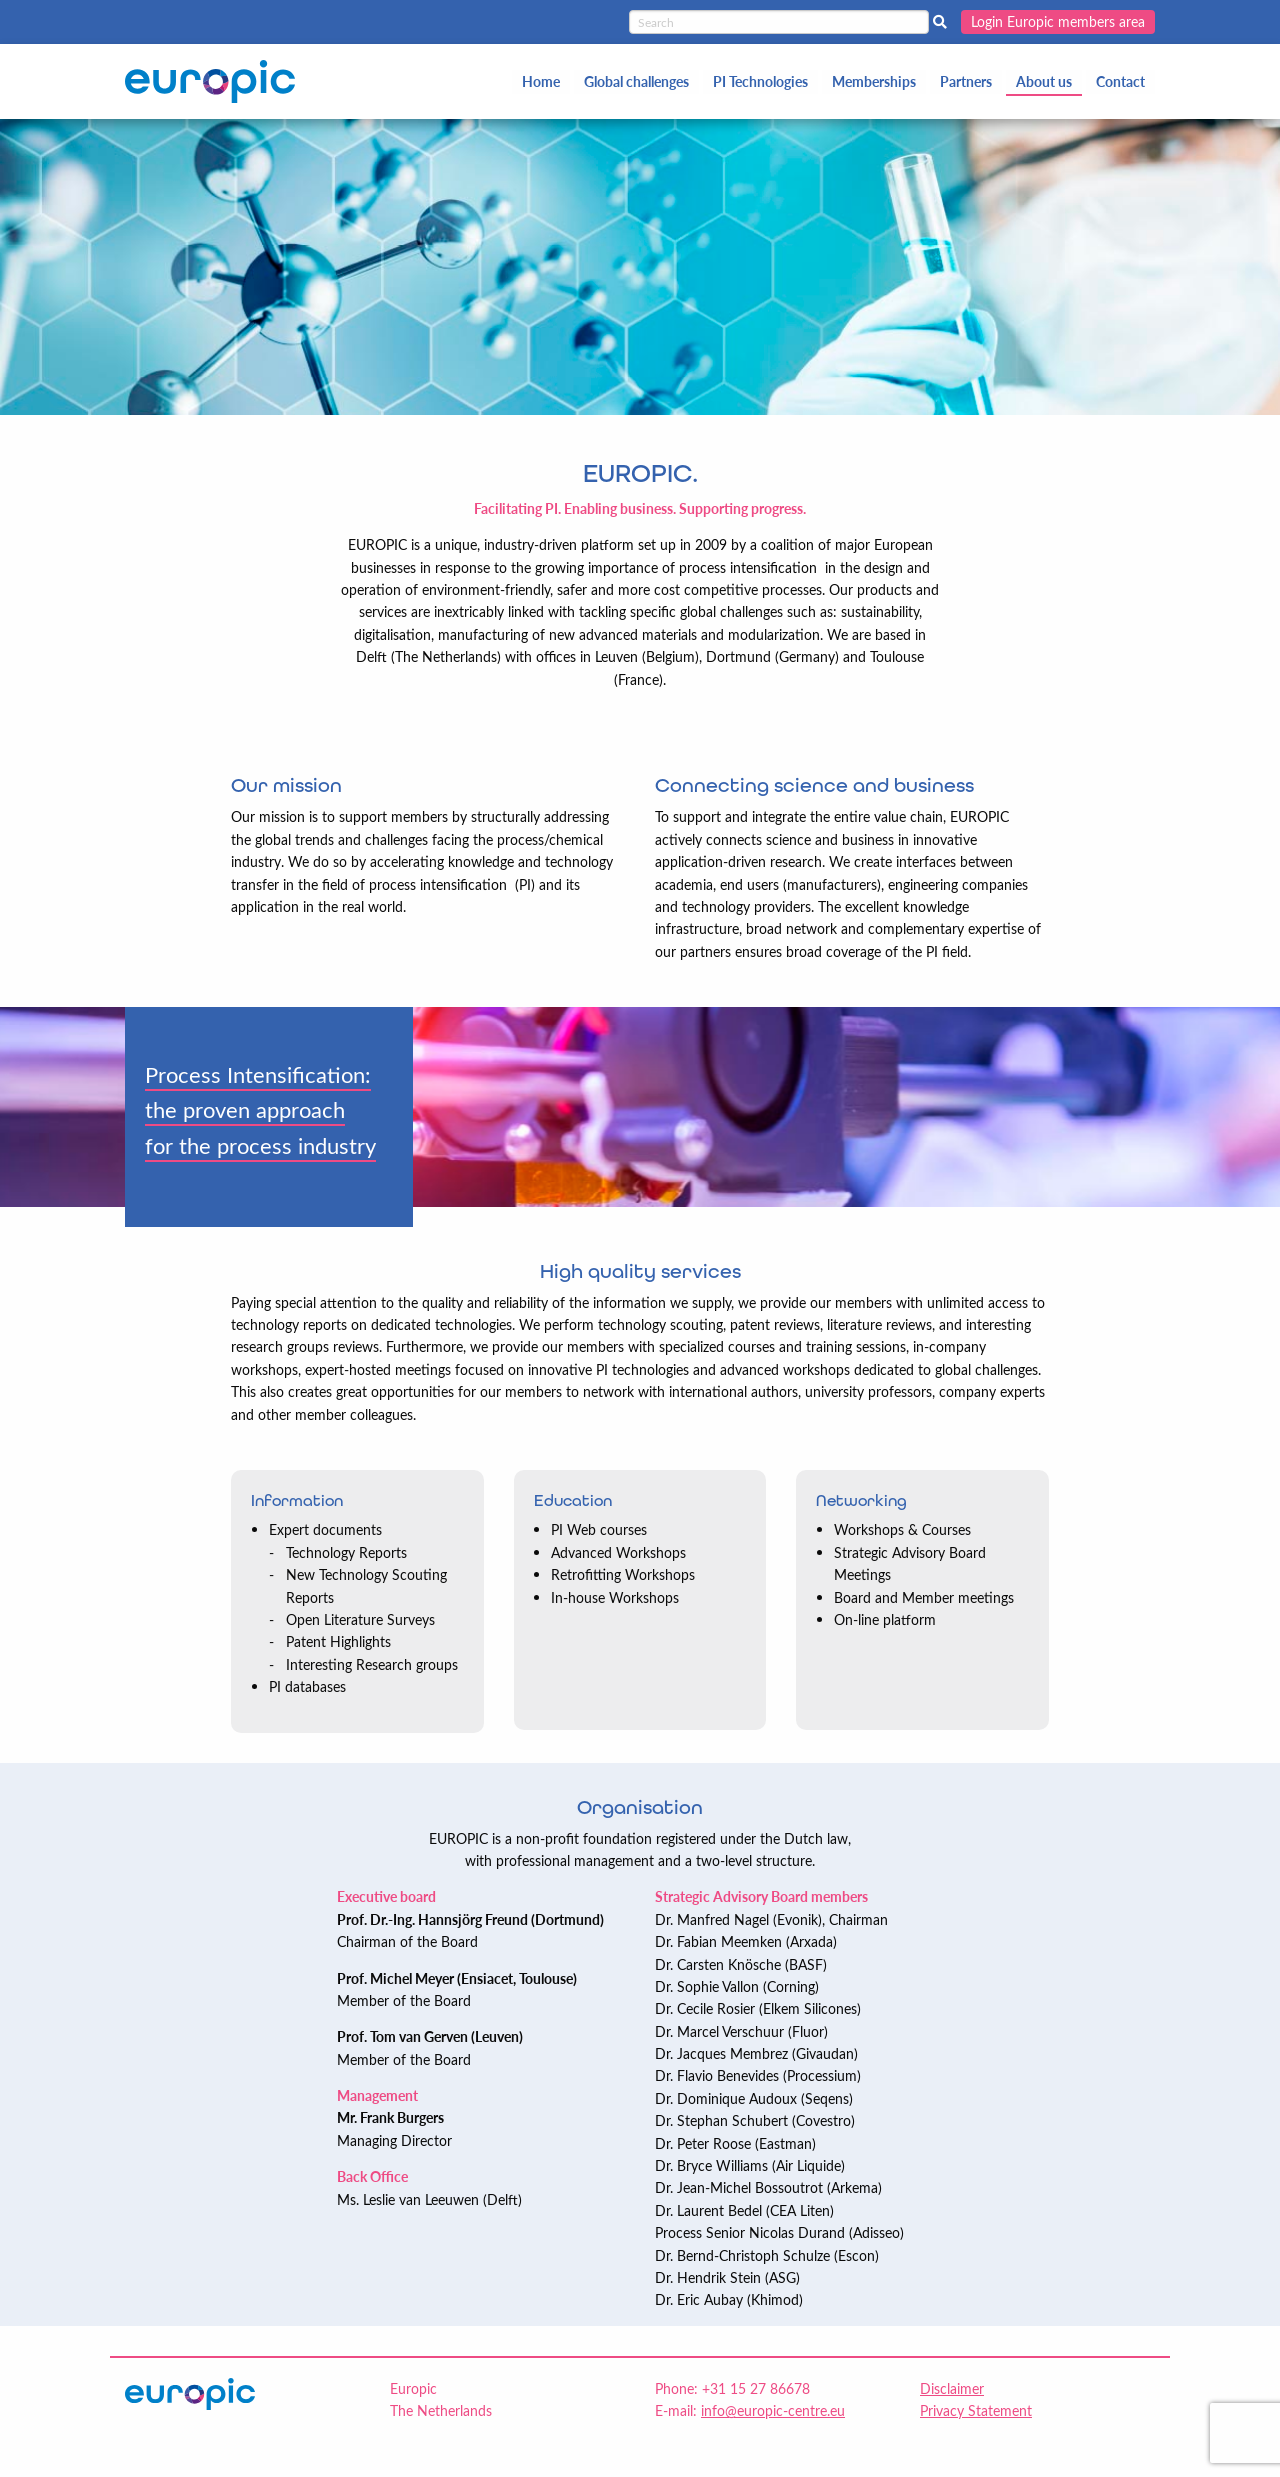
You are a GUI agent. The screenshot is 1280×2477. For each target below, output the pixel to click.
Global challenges (636, 81)
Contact (1120, 81)
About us (1044, 81)
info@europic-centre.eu (773, 2410)
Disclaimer (952, 2388)
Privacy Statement (976, 2410)
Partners (966, 81)
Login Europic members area (1058, 21)
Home (541, 81)
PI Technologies (760, 81)
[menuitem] (541, 82)
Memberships (874, 81)
